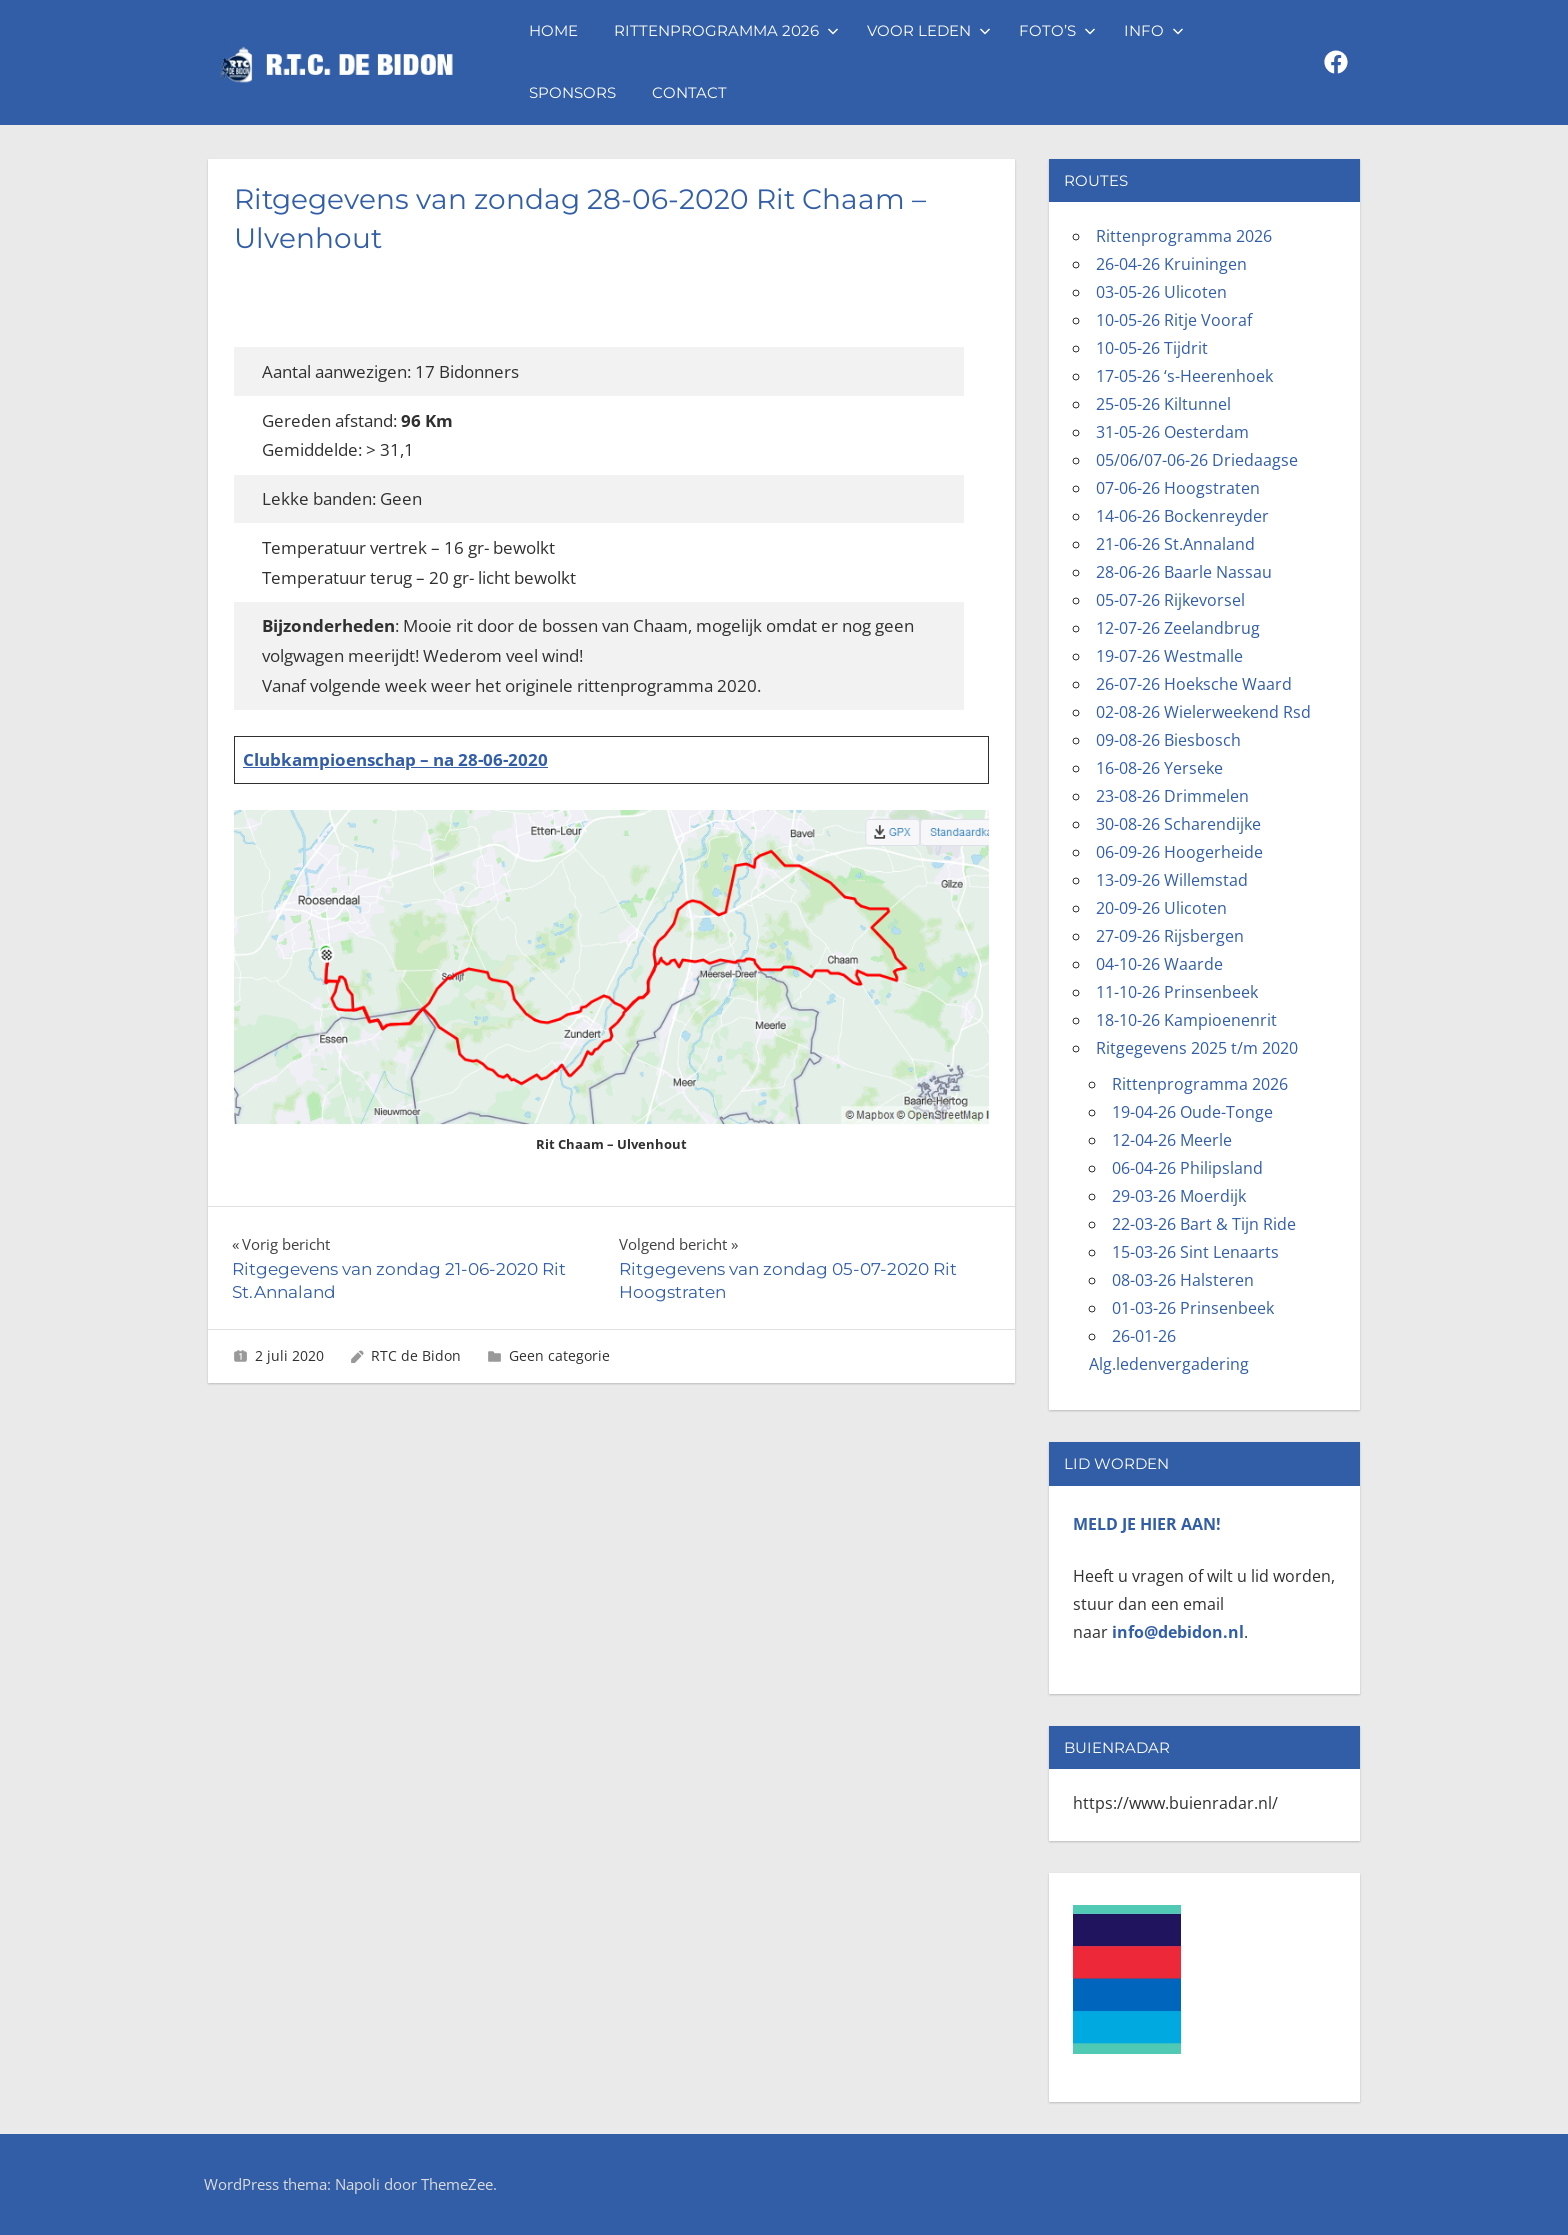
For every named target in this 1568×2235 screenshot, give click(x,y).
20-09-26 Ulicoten (1161, 908)
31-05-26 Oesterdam (1172, 432)
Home (553, 30)
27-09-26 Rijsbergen (1170, 936)
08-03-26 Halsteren (1183, 1280)
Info (1154, 30)
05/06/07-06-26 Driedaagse (1197, 460)
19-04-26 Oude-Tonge (1192, 1112)
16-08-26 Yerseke (1159, 768)
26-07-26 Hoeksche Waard (1194, 684)
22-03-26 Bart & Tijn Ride (1204, 1224)
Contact (689, 92)
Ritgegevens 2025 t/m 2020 (1197, 1048)
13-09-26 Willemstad (1172, 880)
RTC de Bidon (416, 1355)
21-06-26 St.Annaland (1175, 544)
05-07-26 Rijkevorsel (1170, 600)
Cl (251, 759)
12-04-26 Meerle (1172, 1140)
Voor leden (929, 30)
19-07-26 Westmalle (1169, 656)
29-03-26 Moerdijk (1179, 1196)
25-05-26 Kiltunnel (1163, 404)
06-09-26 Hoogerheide (1179, 852)
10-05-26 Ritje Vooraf (1174, 320)
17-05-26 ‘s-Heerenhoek (1184, 376)
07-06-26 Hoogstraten (1178, 488)
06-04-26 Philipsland (1187, 1168)
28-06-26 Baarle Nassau (1184, 572)
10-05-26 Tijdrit (1152, 348)
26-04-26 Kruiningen (1171, 264)
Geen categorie (559, 1355)
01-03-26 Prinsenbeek (1193, 1308)
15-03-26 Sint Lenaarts (1195, 1252)
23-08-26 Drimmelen (1172, 796)
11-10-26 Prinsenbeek (1177, 992)
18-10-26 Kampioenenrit (1186, 1020)
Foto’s (1057, 30)
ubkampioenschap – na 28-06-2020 (403, 759)
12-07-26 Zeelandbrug (1178, 628)
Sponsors (572, 92)
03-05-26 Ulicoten (1161, 292)
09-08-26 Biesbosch (1168, 740)
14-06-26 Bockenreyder (1182, 516)
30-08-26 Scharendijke (1178, 824)
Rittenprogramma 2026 (726, 30)
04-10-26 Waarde (1159, 964)
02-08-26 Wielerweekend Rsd (1203, 712)
